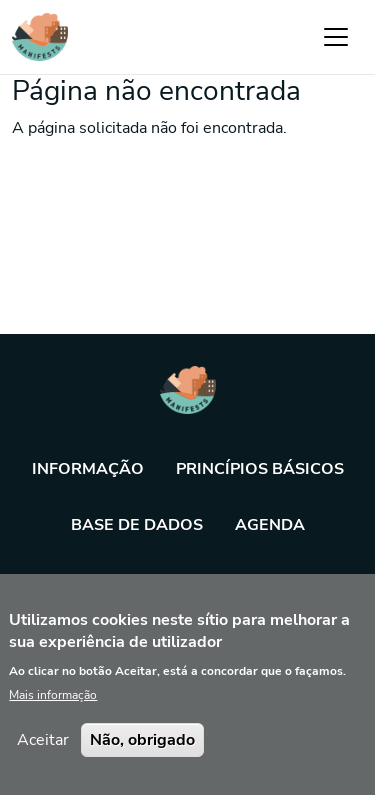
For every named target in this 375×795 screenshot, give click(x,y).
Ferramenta (188, 581)
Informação (88, 469)
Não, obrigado (142, 756)
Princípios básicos (260, 469)
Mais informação (53, 711)
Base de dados (137, 525)
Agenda (270, 525)
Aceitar (43, 756)
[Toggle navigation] (336, 37)
